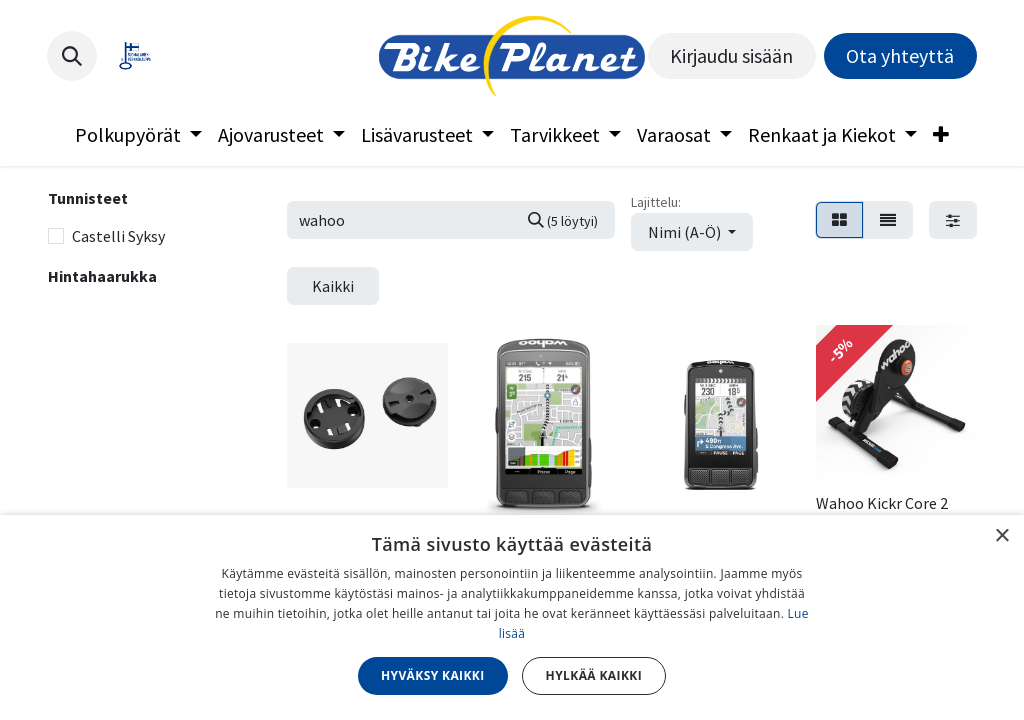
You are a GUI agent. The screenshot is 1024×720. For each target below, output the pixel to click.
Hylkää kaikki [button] (594, 675)
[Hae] (563, 220)
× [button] (1001, 536)
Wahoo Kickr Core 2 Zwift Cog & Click (882, 512)
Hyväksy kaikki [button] (433, 675)
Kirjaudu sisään (731, 55)
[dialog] (512, 617)
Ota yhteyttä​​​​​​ (900, 55)
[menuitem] (138, 135)
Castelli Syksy (118, 236)
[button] (72, 56)
